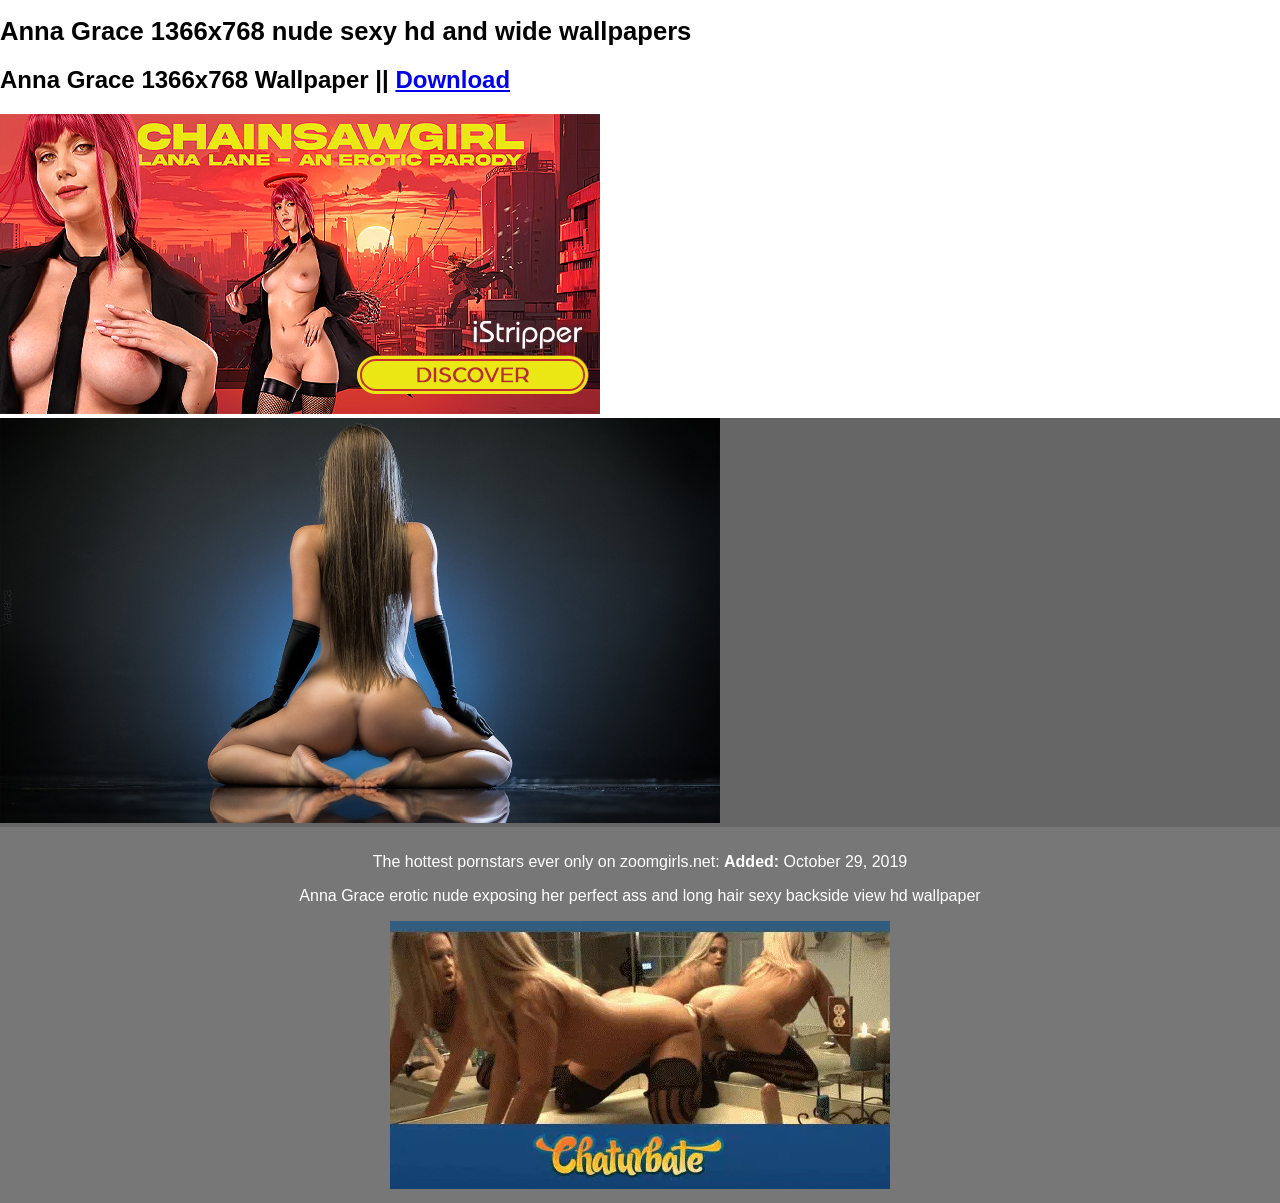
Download (452, 79)
